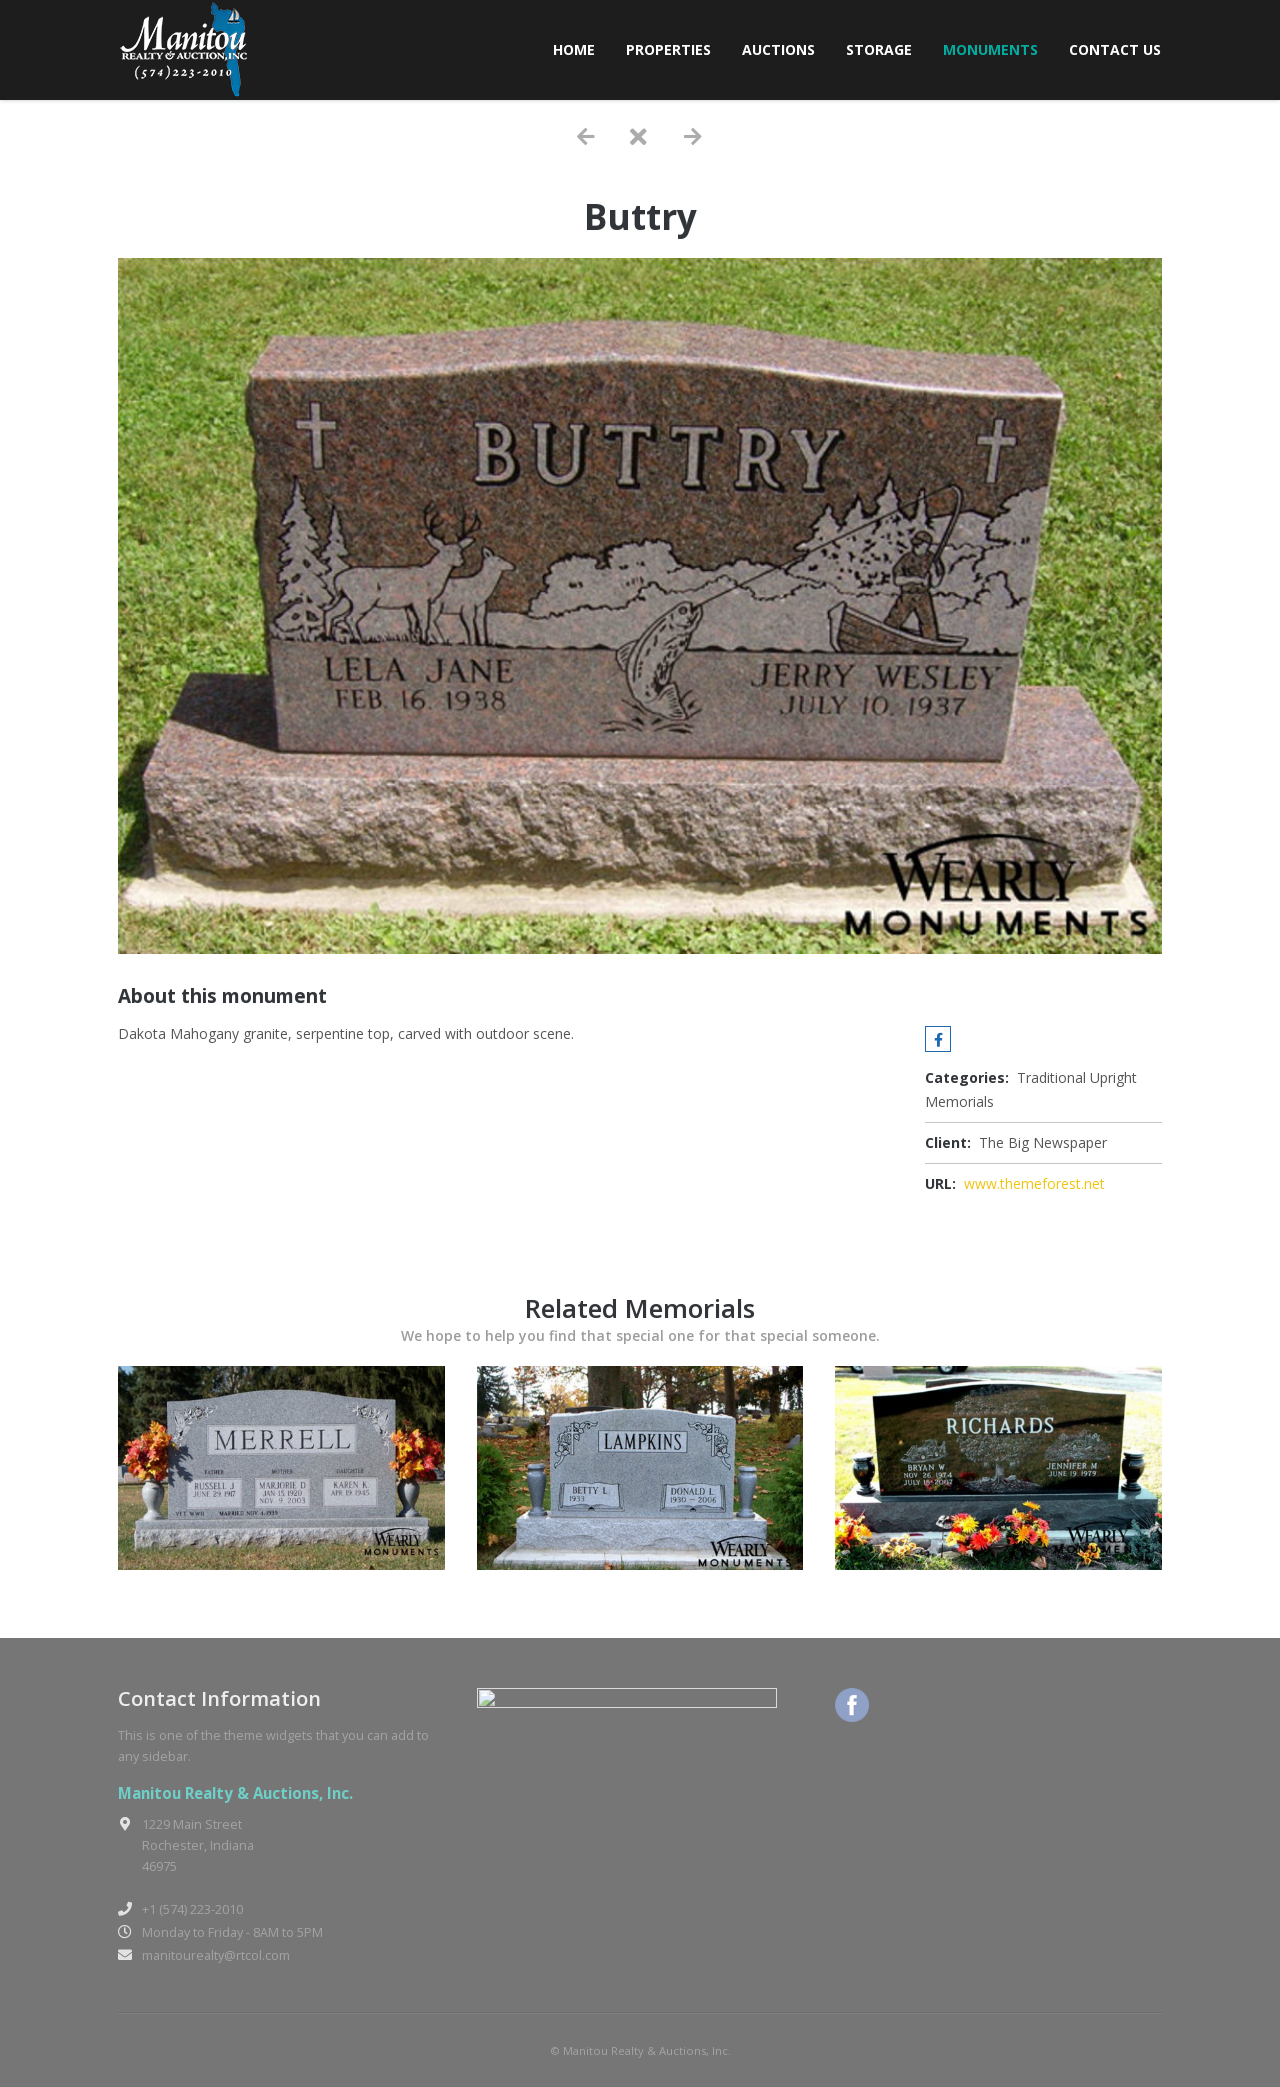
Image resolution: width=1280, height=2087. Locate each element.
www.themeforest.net (1034, 1183)
